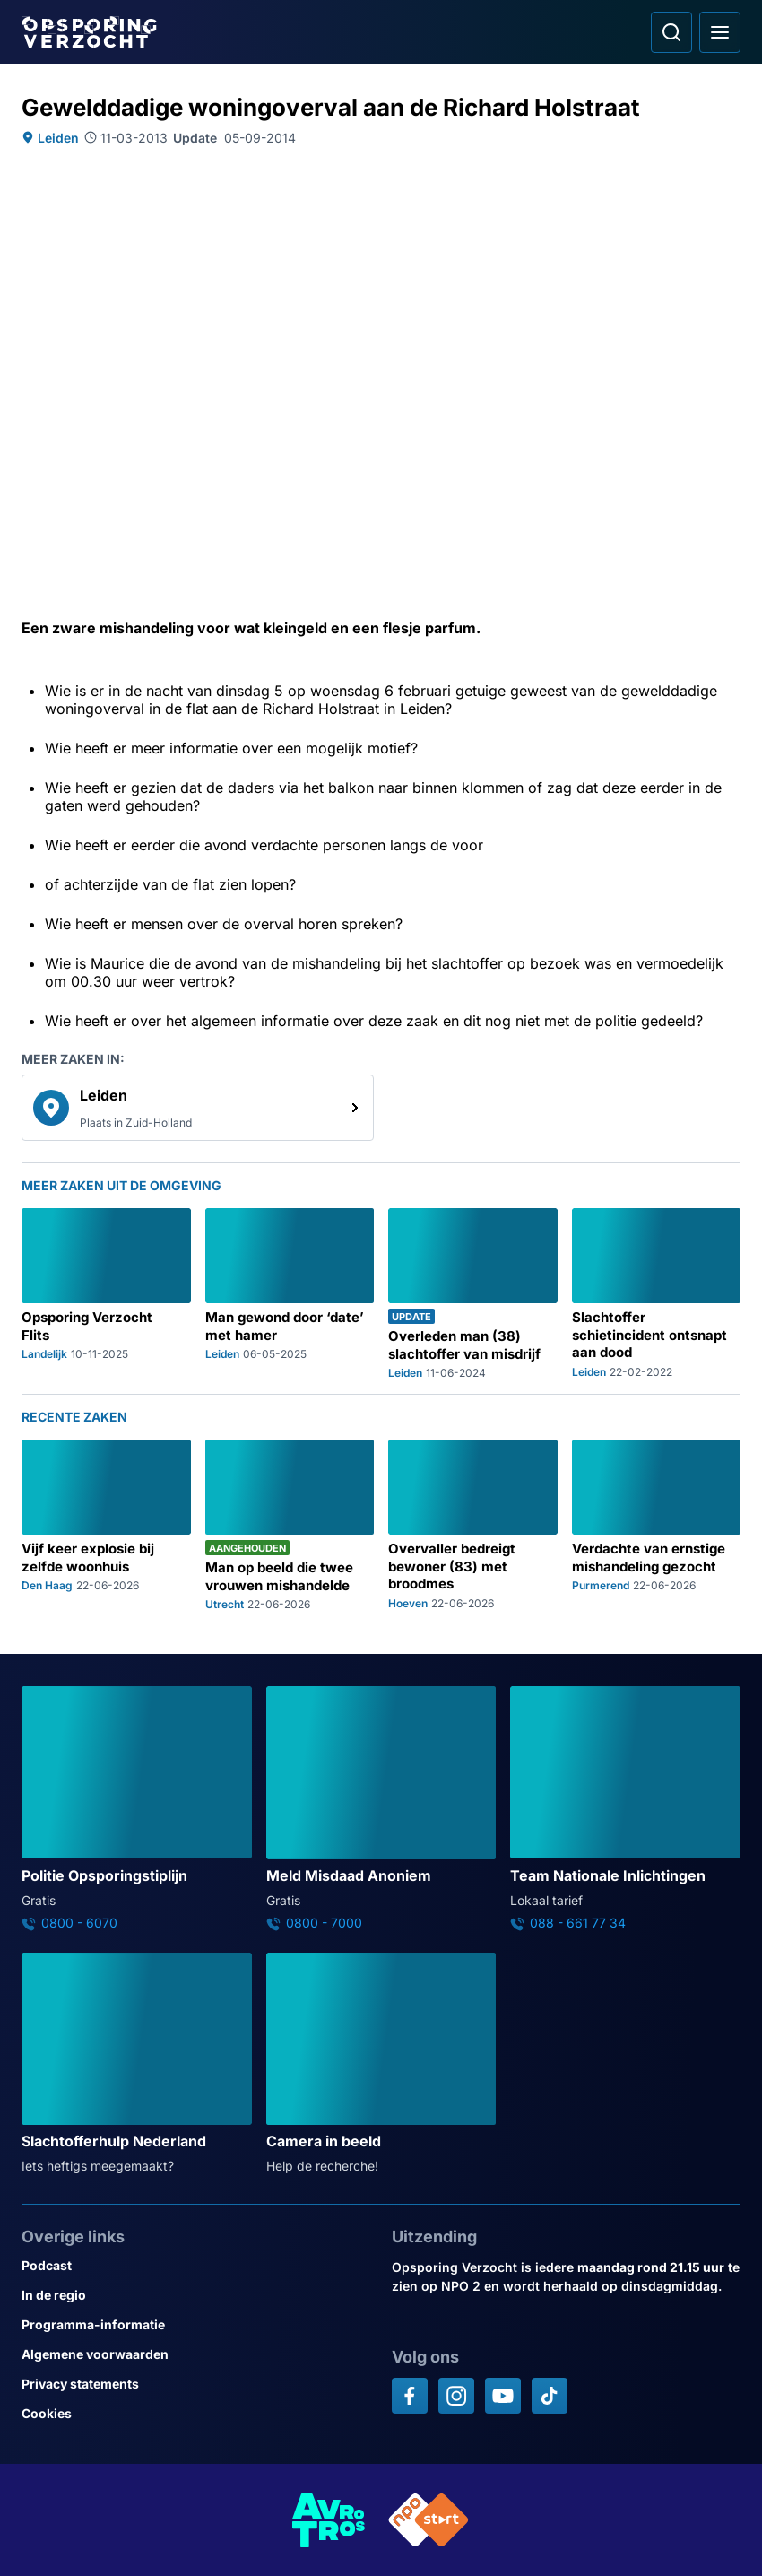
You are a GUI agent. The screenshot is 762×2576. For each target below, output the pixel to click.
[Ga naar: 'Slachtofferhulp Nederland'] (137, 2064)
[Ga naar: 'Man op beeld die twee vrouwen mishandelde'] (290, 1525)
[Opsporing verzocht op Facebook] (410, 2396)
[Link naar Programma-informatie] (196, 2324)
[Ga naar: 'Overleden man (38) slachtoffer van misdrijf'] (473, 1293)
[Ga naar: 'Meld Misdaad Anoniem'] (381, 1808)
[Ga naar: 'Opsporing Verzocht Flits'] (106, 1293)
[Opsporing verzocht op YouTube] (503, 2396)
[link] (198, 1108)
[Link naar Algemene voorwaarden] (196, 2354)
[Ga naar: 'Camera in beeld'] (381, 2064)
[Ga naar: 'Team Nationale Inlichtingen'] (625, 1808)
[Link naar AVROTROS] (329, 2520)
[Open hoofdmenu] (719, 32)
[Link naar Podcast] (196, 2265)
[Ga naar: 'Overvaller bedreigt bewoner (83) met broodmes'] (473, 1525)
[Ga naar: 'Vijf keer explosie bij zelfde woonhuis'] (106, 1525)
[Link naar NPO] (428, 2520)
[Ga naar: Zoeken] (671, 32)
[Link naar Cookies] (196, 2413)
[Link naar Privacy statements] (196, 2383)
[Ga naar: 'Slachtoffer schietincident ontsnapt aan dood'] (656, 1293)
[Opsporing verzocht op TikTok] (549, 2396)
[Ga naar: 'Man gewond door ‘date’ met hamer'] (290, 1293)
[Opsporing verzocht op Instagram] (456, 2396)
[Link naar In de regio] (196, 2294)
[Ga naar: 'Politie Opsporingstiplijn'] (137, 1808)
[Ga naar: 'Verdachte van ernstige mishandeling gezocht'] (656, 1525)
